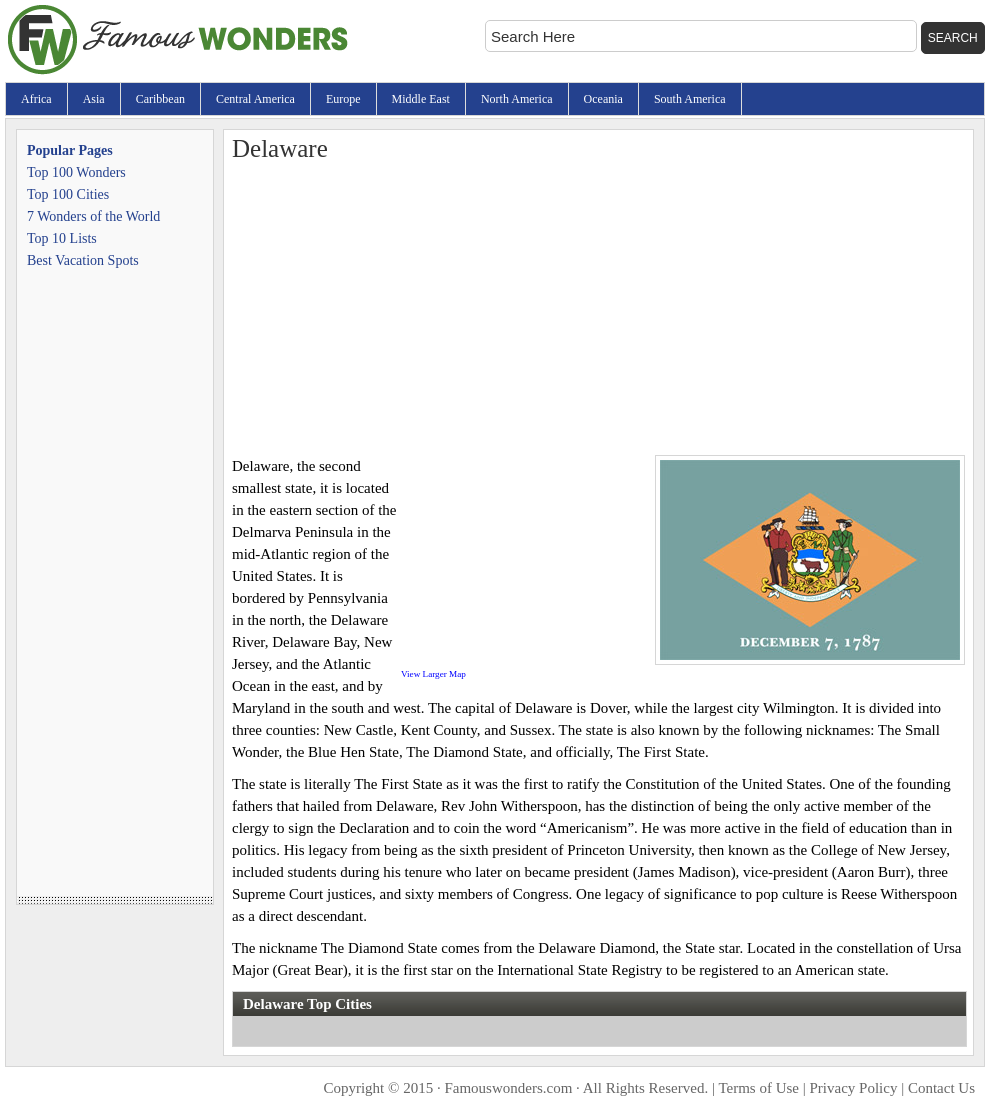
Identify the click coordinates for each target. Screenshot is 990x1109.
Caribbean (160, 99)
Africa (36, 99)
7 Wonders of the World (93, 216)
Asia (94, 99)
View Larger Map (433, 674)
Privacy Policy (854, 1088)
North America (517, 99)
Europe (343, 99)
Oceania (603, 99)
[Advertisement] (598, 305)
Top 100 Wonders (76, 172)
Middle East (421, 99)
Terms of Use (758, 1088)
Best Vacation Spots (83, 260)
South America (690, 99)
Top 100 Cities (68, 194)
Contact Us (941, 1088)
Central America (255, 99)
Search (953, 38)
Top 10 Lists (62, 238)
